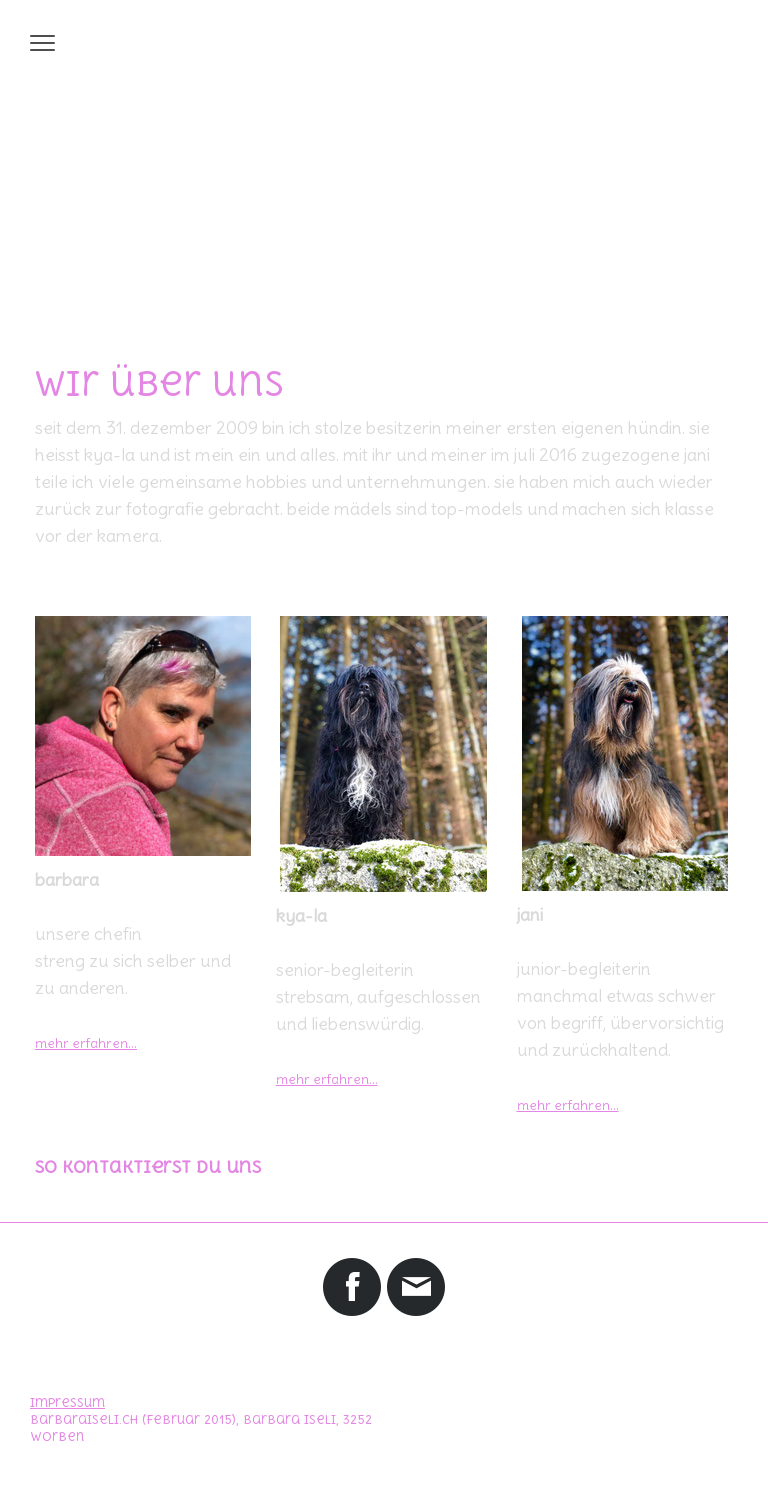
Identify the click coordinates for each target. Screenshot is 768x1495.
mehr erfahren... (327, 1079)
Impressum (67, 1403)
